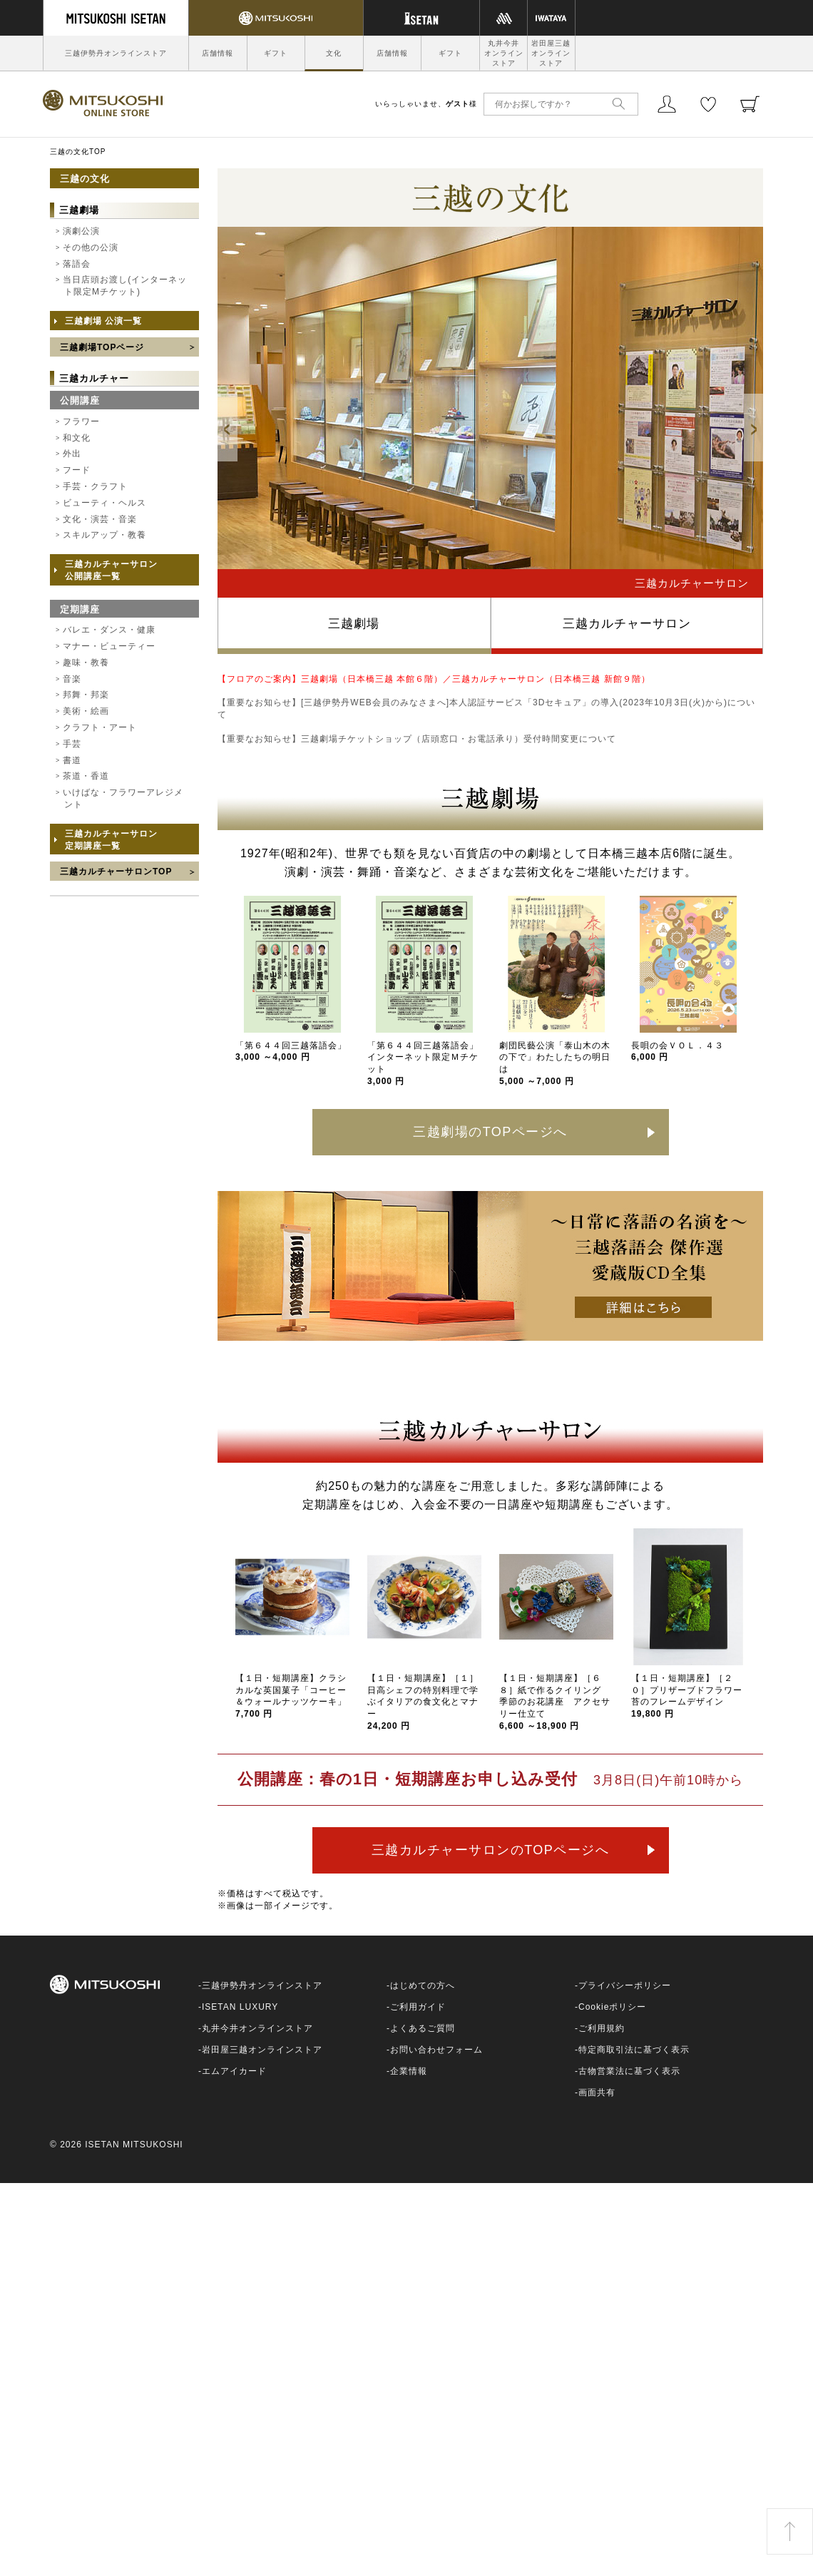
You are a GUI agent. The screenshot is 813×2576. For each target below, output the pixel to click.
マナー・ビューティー (109, 646)
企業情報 (408, 2071)
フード (77, 470)
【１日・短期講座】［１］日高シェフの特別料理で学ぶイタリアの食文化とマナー (423, 1702)
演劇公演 (81, 231)
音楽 (72, 679)
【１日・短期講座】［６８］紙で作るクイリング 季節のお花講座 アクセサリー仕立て (554, 1702)
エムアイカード (234, 2071)
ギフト (275, 53)
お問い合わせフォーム (436, 2050)
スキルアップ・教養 (104, 535)
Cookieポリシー (612, 2007)
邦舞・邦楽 (86, 695)
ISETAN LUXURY (240, 2007)
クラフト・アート (100, 727)
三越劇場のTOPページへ (490, 1132)
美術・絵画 (86, 711)
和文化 (77, 438)
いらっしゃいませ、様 (426, 104)
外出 (72, 454)
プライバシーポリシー (624, 1985)
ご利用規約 (601, 2028)
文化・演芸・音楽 (100, 519)
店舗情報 (217, 53)
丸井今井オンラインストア (503, 53)
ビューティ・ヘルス (104, 503)
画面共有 (596, 2092)
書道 (72, 760)
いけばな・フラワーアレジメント (123, 798)
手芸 (72, 744)
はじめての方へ (422, 1985)
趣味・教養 (86, 663)
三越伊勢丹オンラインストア (116, 53)
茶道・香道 (86, 776)
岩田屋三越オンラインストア (551, 53)
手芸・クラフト (95, 486)
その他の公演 (90, 247)
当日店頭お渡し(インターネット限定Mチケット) (125, 286)
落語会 (77, 264)
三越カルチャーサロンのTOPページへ (491, 1850)
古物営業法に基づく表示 (629, 2071)
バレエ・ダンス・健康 (109, 630)
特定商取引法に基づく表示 (634, 2050)
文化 (334, 53)
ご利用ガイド (418, 2007)
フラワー (81, 421)
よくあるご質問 (422, 2028)
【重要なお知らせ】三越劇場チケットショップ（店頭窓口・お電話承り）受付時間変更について (417, 739)
